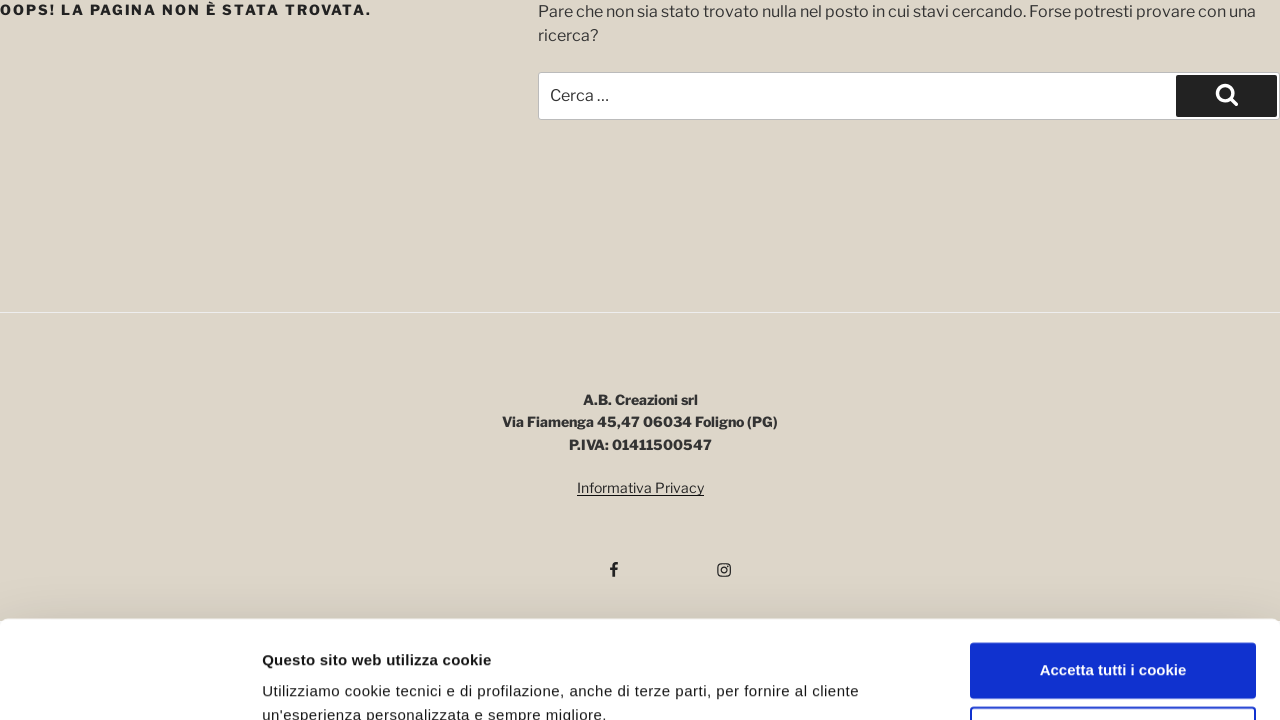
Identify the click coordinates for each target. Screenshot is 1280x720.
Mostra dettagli (316, 680)
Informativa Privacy (640, 487)
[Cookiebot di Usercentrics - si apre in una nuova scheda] (129, 681)
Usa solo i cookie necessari (1113, 644)
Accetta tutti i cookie (1113, 580)
